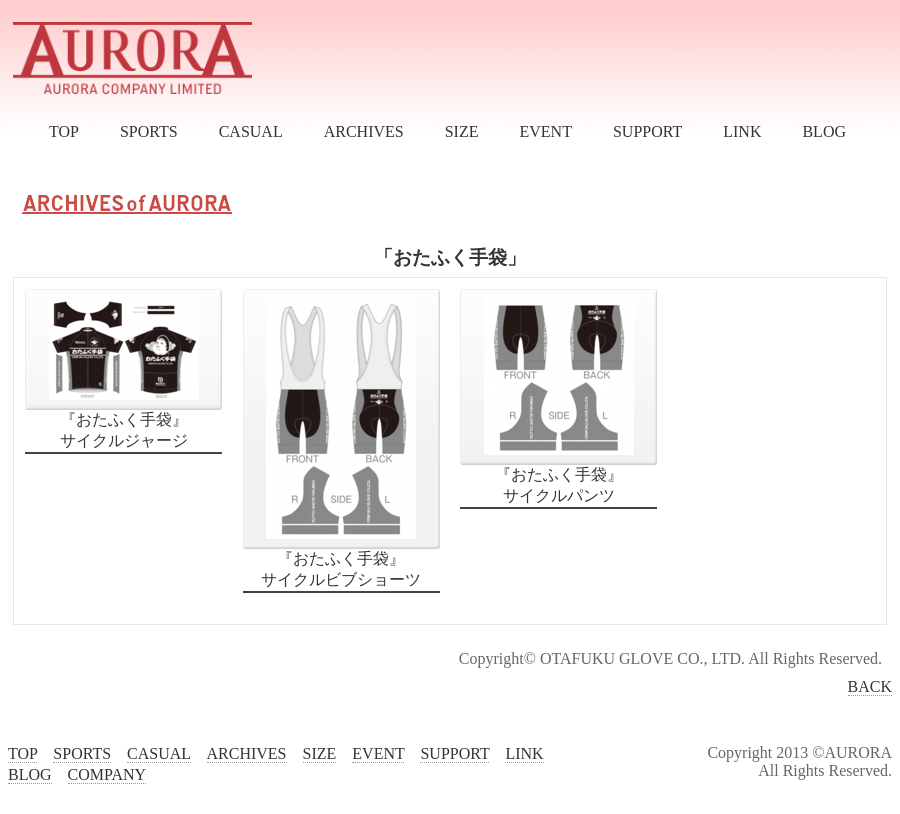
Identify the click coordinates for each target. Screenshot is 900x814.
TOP (64, 131)
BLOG (824, 131)
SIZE (462, 131)
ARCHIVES (364, 131)
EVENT (545, 131)
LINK (742, 131)
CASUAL (251, 131)
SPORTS (149, 131)
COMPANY (107, 774)
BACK (870, 686)
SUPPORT (647, 131)
